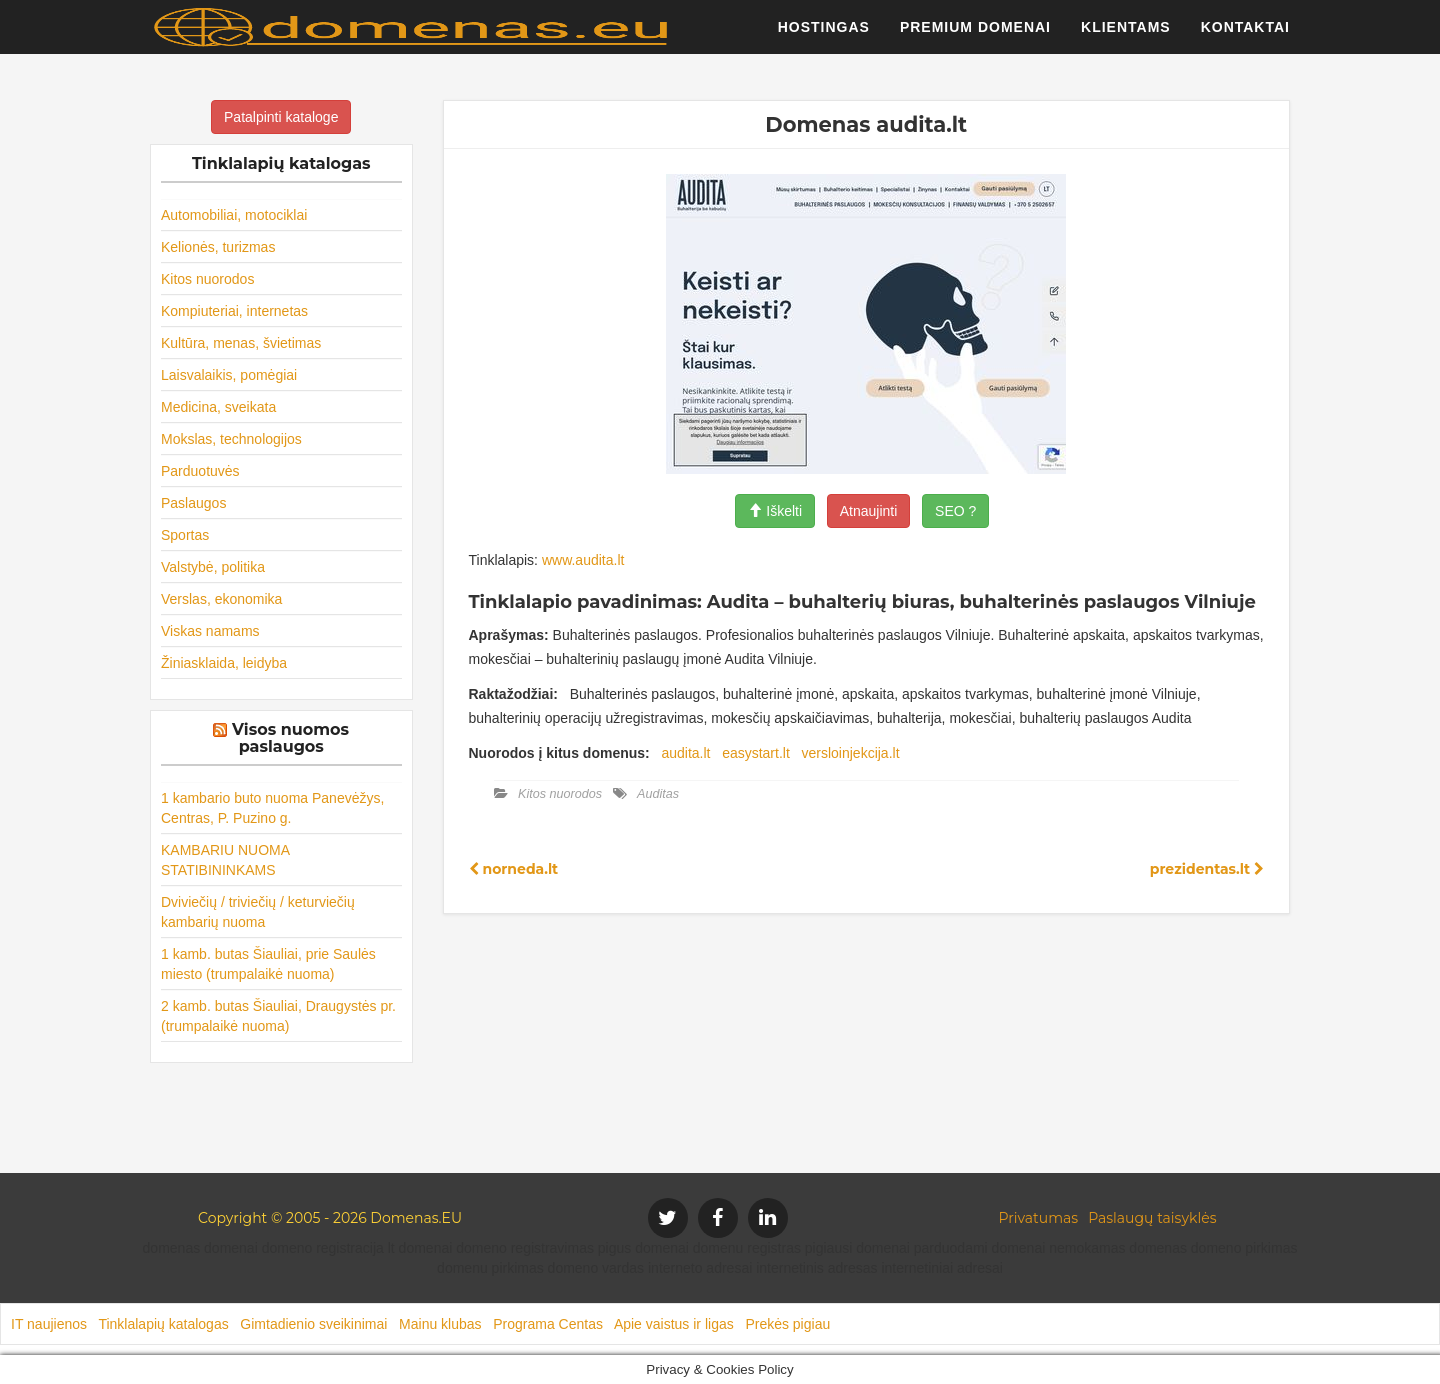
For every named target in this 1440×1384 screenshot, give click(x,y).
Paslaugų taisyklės (1152, 1218)
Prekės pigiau (787, 1324)
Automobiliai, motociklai (234, 215)
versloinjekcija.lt (851, 753)
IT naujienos (49, 1324)
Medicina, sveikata (218, 407)
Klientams (1126, 35)
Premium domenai (975, 35)
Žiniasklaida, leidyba (224, 663)
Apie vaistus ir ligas (674, 1324)
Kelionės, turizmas (218, 247)
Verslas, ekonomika (221, 599)
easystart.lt (756, 753)
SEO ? (955, 511)
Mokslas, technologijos (231, 439)
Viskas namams (210, 631)
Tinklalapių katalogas (163, 1324)
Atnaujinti (869, 511)
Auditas (658, 794)
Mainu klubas (440, 1324)
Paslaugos (193, 503)
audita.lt (685, 753)
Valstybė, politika (213, 567)
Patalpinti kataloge (281, 117)
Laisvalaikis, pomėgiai (229, 375)
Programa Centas (548, 1324)
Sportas (185, 535)
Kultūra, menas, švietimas (241, 343)
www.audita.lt (583, 560)
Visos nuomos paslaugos (290, 738)
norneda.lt (514, 869)
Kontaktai (1245, 35)
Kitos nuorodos (207, 279)
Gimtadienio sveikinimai (313, 1324)
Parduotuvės (200, 471)
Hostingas (824, 35)
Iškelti (775, 511)
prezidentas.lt (1207, 869)
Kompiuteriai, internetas (234, 311)
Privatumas (1039, 1218)
